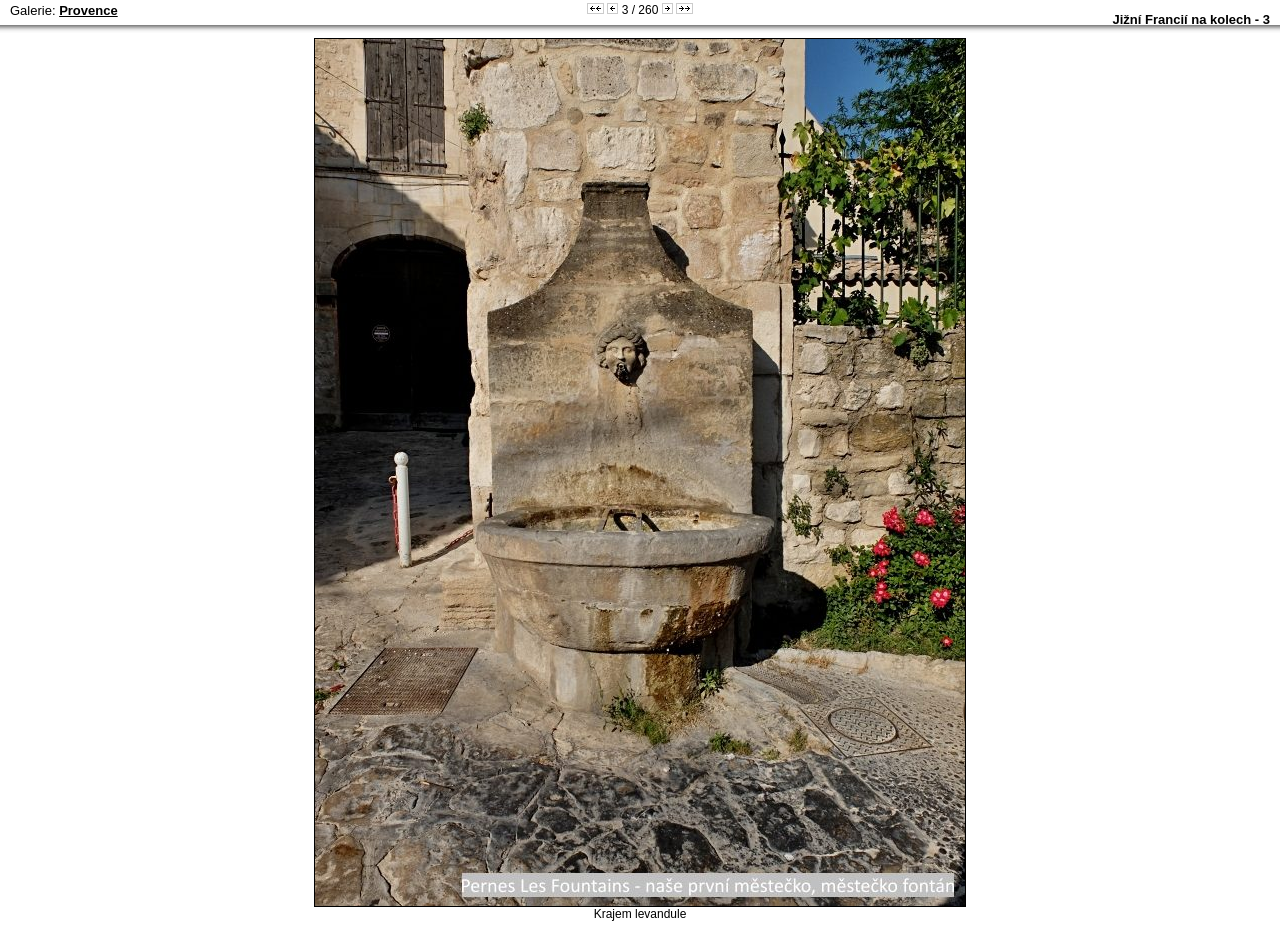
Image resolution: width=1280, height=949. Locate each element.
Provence (88, 10)
